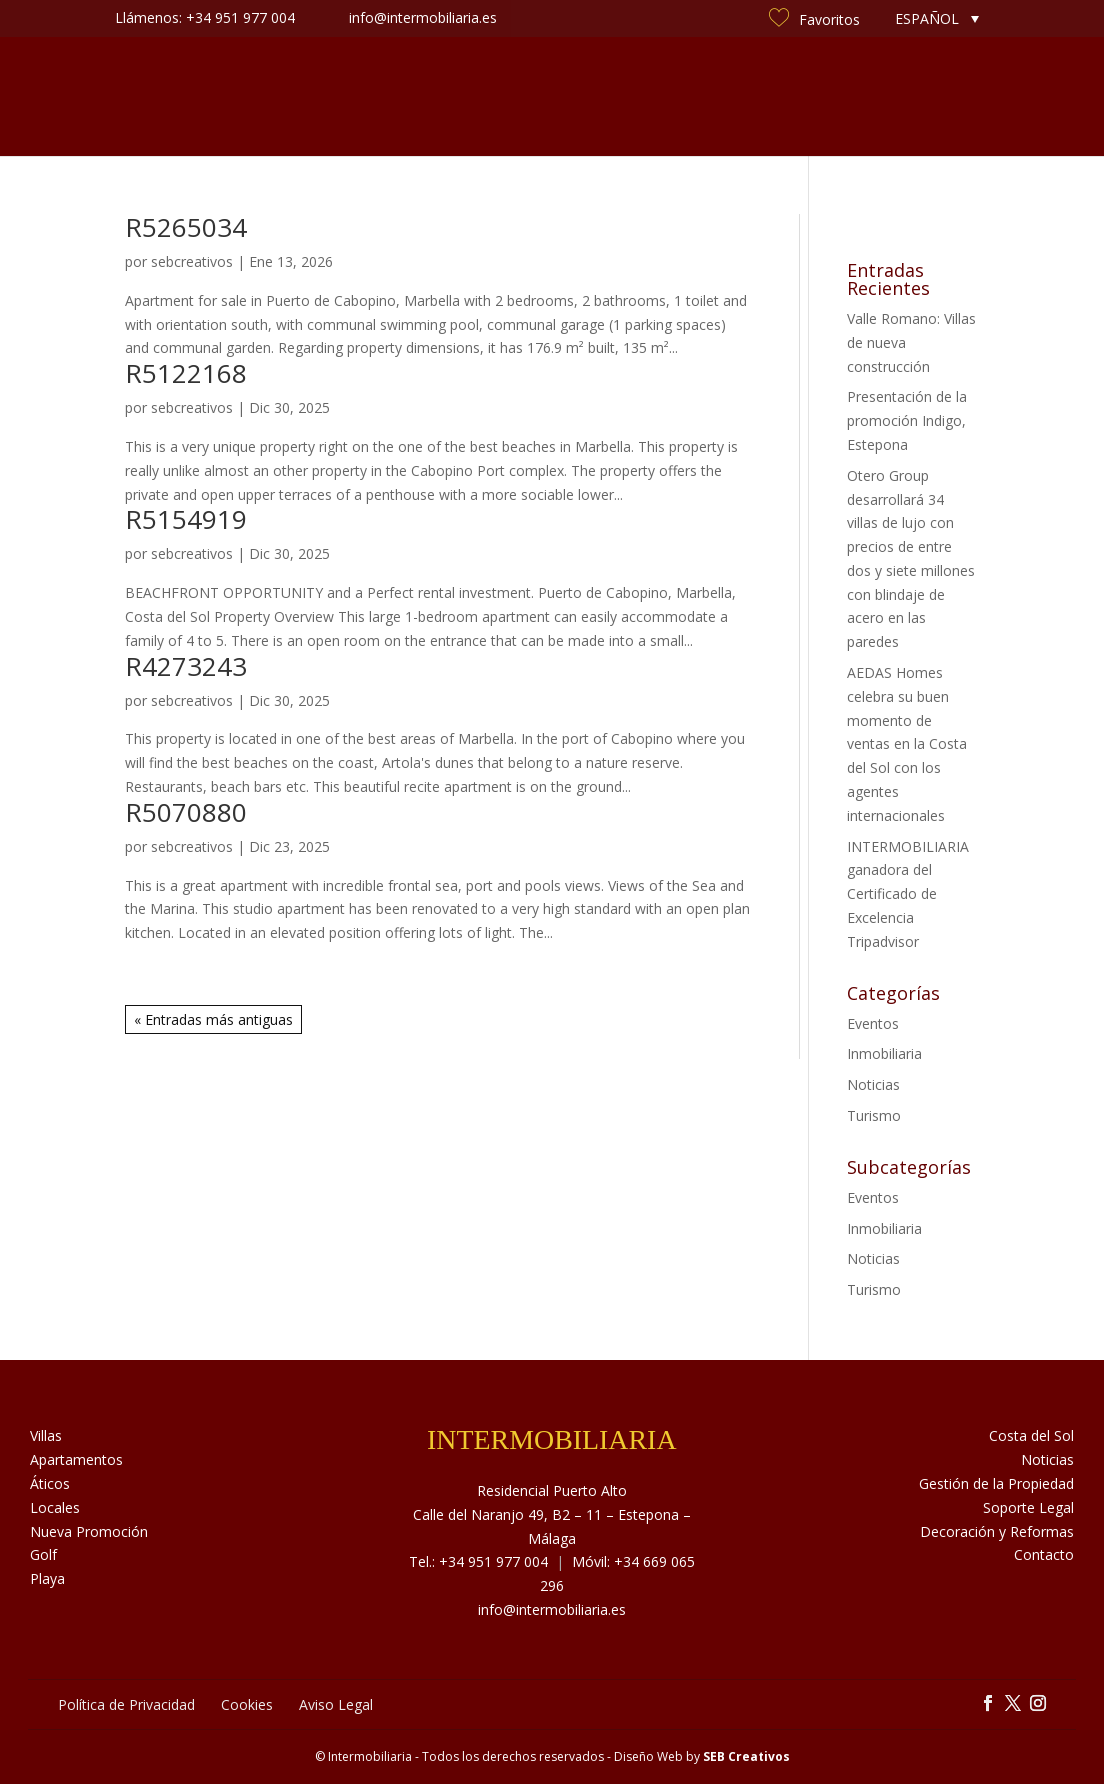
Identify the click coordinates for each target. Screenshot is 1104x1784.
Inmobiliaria (884, 1053)
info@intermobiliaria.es (552, 1609)
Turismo (874, 1115)
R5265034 (186, 227)
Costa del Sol (807, 96)
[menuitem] (937, 18)
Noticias (695, 96)
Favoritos (814, 19)
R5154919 (186, 519)
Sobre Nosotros (309, 96)
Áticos (50, 1483)
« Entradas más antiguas (213, 1019)
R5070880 (186, 812)
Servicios (434, 96)
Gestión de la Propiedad (996, 1483)
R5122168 (186, 373)
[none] (937, 18)
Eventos (873, 1023)
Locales (55, 1507)
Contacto (925, 96)
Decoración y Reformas (997, 1531)
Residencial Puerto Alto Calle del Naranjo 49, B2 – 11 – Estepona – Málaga (552, 1514)
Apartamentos (76, 1459)
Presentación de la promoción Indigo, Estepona (907, 420)
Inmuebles (180, 96)
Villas (46, 1435)
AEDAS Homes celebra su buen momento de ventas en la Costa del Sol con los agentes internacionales (907, 744)
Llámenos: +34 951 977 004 (205, 17)
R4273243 (186, 666)
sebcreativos (192, 261)
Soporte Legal (1028, 1507)
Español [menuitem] (927, 18)
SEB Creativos (746, 1756)
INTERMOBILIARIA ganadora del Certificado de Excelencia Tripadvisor (908, 894)
